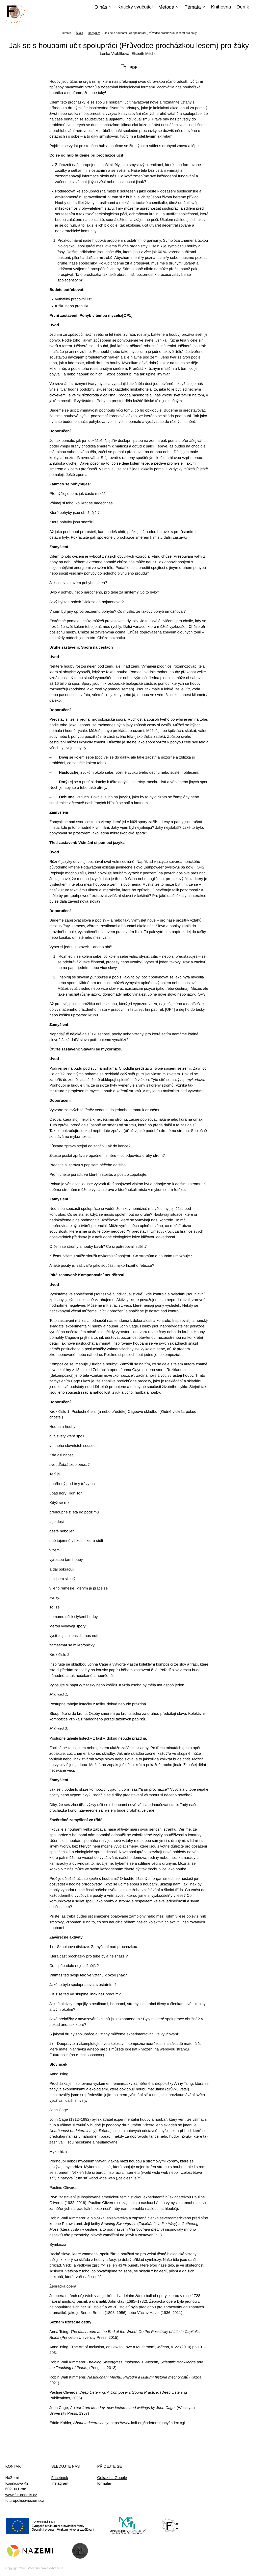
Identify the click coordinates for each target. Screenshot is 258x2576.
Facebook (59, 2478)
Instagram (59, 2483)
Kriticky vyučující (135, 7)
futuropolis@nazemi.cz (24, 2501)
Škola (79, 33)
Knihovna (221, 7)
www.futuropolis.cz (21, 2495)
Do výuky (94, 33)
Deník (242, 7)
